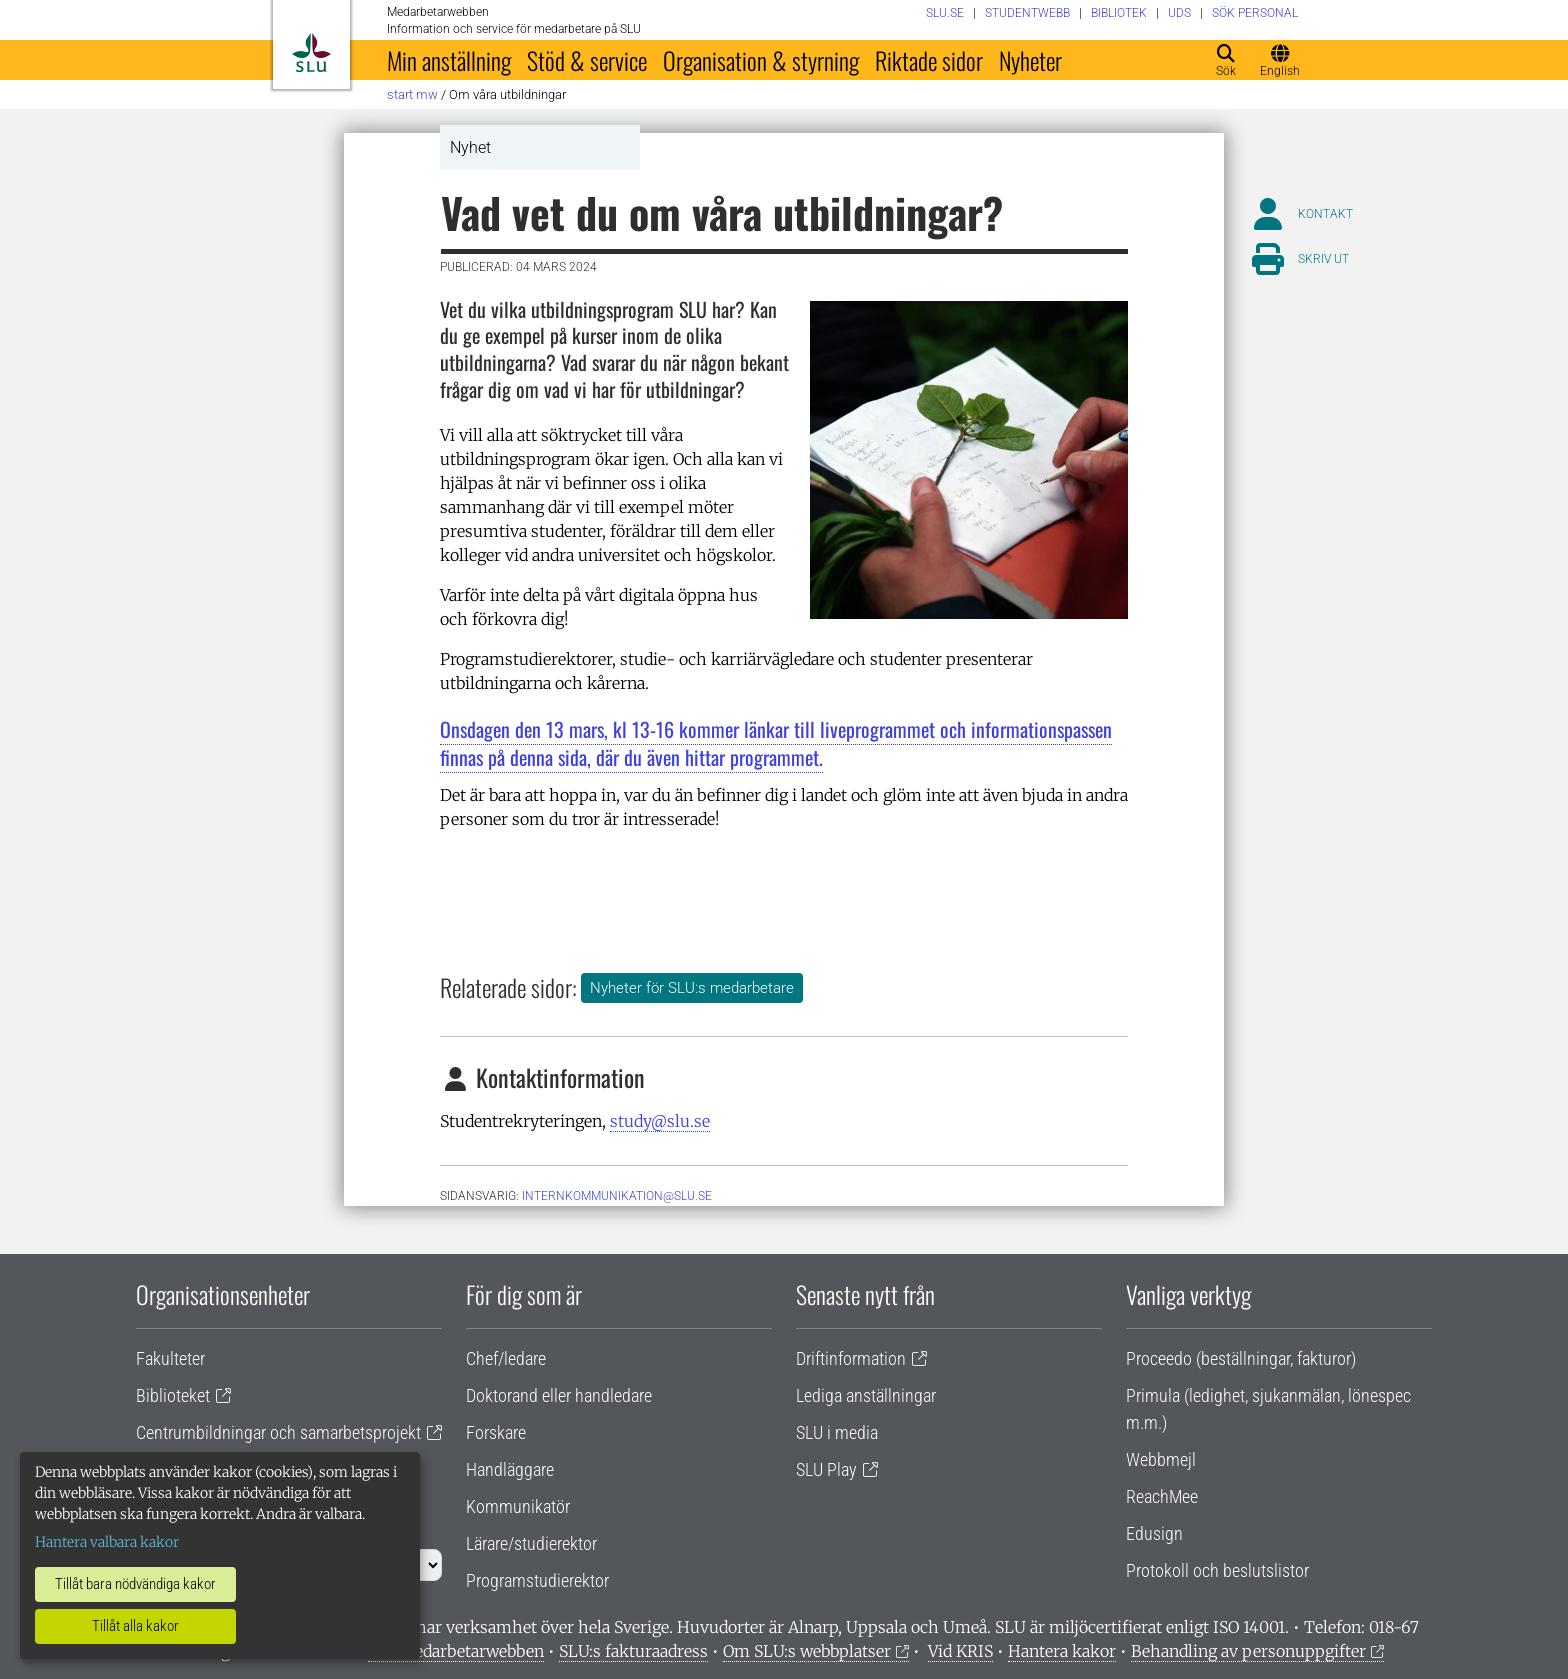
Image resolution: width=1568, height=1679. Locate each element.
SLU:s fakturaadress (633, 1651)
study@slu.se (660, 1121)
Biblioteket (173, 1395)
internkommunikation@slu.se (617, 1196)
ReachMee (1162, 1496)
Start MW (412, 94)
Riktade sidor (929, 60)
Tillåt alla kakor (135, 1626)
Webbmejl (1161, 1459)
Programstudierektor (537, 1580)
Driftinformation (851, 1358)
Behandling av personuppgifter (1248, 1651)
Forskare (496, 1432)
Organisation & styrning (761, 60)
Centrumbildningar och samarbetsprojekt (278, 1432)
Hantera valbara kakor (107, 1542)
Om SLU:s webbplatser (807, 1651)
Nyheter (1030, 60)
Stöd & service (587, 60)
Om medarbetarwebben (456, 1651)
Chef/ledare (506, 1358)
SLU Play (826, 1469)
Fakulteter (170, 1358)
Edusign (1154, 1533)
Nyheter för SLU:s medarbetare (692, 988)
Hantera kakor (1062, 1651)
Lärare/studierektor (531, 1543)
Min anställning (449, 60)
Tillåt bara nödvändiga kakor (135, 1584)
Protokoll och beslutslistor (1217, 1570)
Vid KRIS (960, 1651)
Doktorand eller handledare (559, 1395)
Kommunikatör (518, 1506)
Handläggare (510, 1469)
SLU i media (837, 1432)
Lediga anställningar (866, 1395)
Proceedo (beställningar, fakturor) (1241, 1358)
